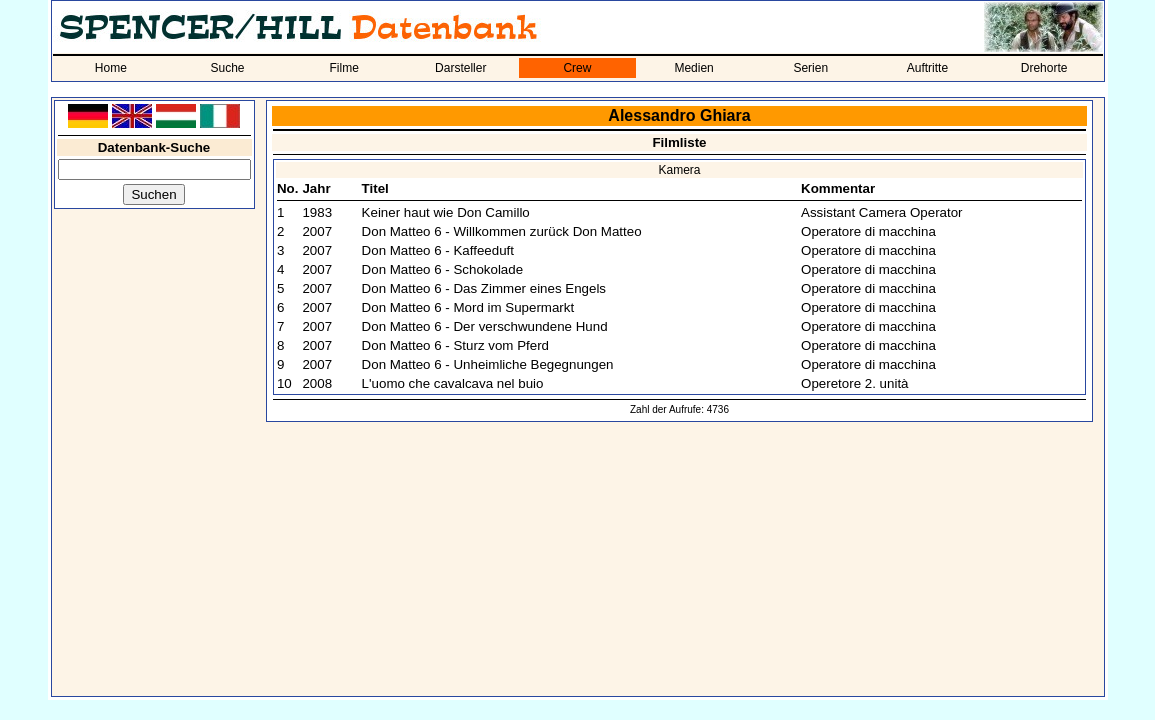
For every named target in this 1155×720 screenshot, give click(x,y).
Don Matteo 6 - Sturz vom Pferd (455, 345)
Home (111, 68)
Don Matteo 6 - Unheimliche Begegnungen (488, 364)
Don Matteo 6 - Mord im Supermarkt (468, 307)
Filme (343, 68)
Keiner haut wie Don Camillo (446, 212)
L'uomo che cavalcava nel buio (453, 383)
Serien (810, 68)
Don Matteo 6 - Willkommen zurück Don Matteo (502, 231)
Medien (693, 68)
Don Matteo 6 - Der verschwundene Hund (485, 326)
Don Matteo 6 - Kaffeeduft (438, 250)
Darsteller (460, 68)
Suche (227, 68)
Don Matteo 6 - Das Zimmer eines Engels (484, 288)
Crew (577, 68)
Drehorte (1044, 68)
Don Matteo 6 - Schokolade (443, 269)
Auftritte (927, 68)
